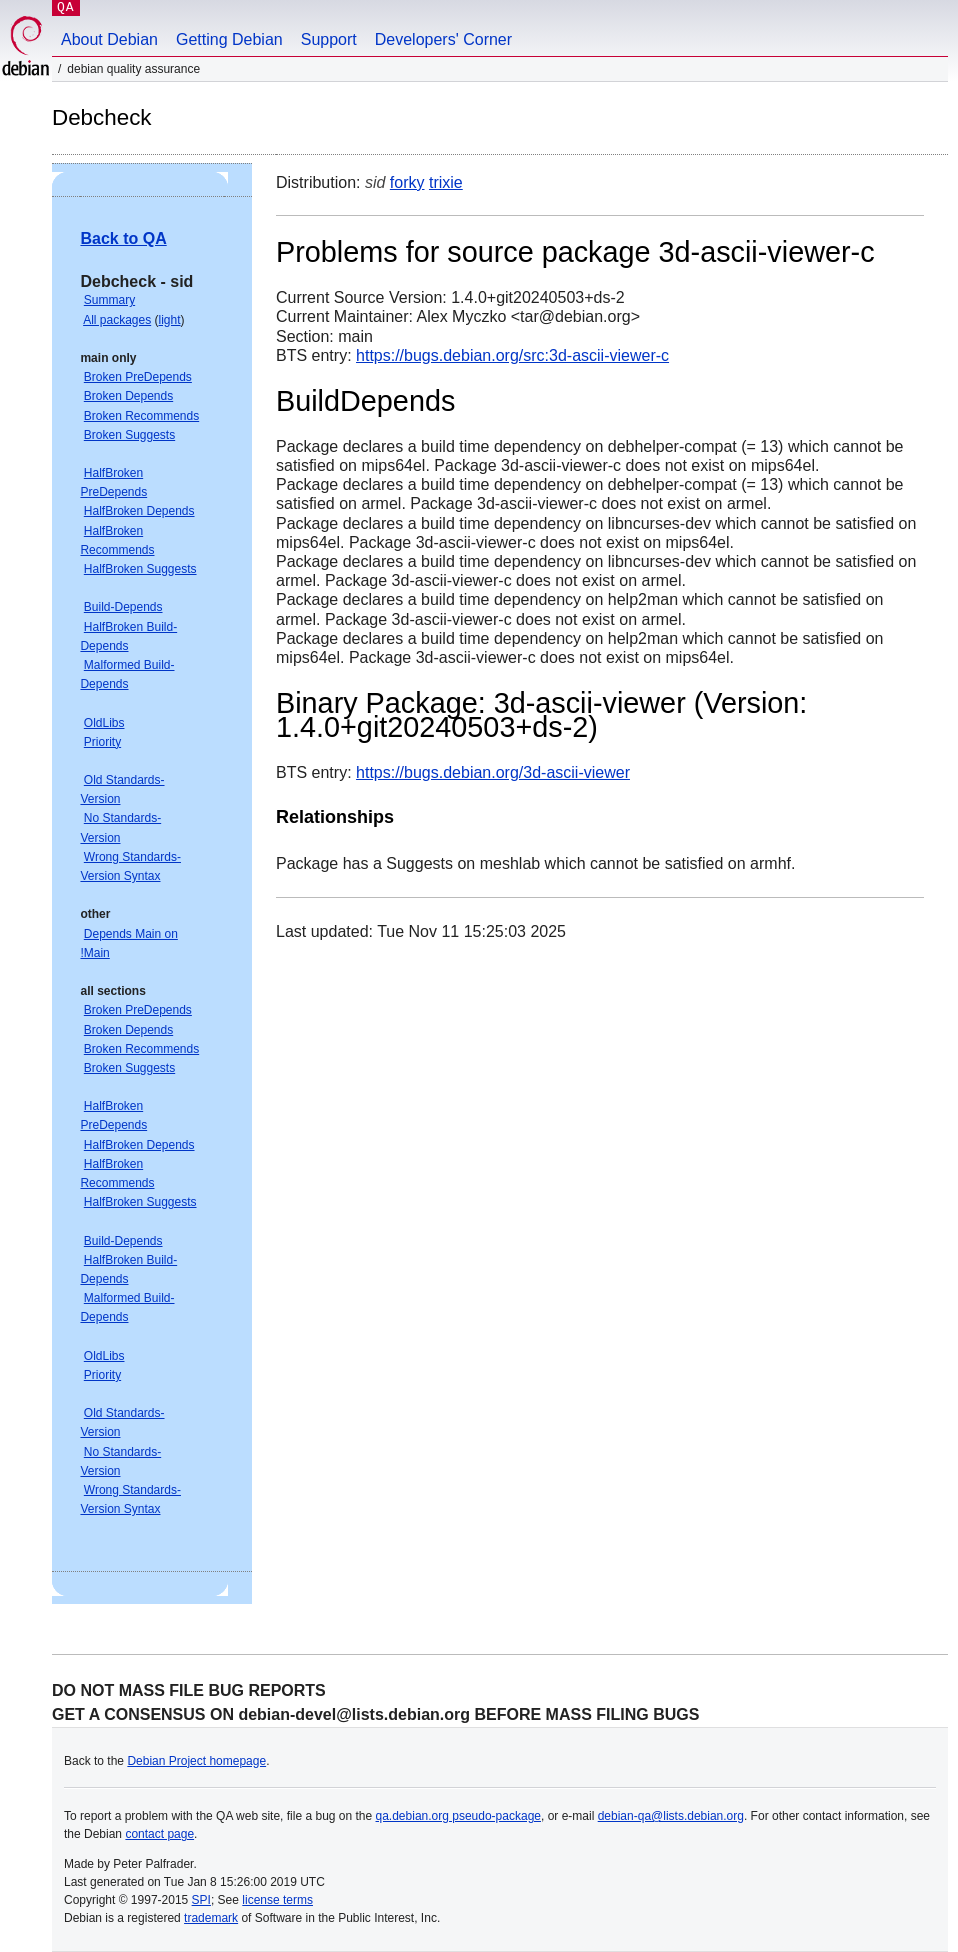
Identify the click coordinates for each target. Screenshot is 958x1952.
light (170, 320)
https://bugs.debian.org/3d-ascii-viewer (493, 772)
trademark (211, 1918)
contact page (159, 1834)
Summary (109, 300)
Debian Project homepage (196, 1761)
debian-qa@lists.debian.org (671, 1816)
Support (329, 39)
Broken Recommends (141, 416)
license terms (277, 1900)
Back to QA (123, 238)
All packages (117, 320)
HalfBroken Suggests (140, 569)
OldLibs (104, 723)
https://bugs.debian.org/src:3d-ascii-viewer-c (512, 355)
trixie (446, 182)
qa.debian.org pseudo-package (458, 1816)
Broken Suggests (129, 435)
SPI (201, 1900)
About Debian (109, 39)
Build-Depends (123, 607)
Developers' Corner (443, 39)
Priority (102, 742)
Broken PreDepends (138, 377)
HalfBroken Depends (139, 511)
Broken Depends (128, 396)
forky (407, 182)
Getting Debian (229, 39)
